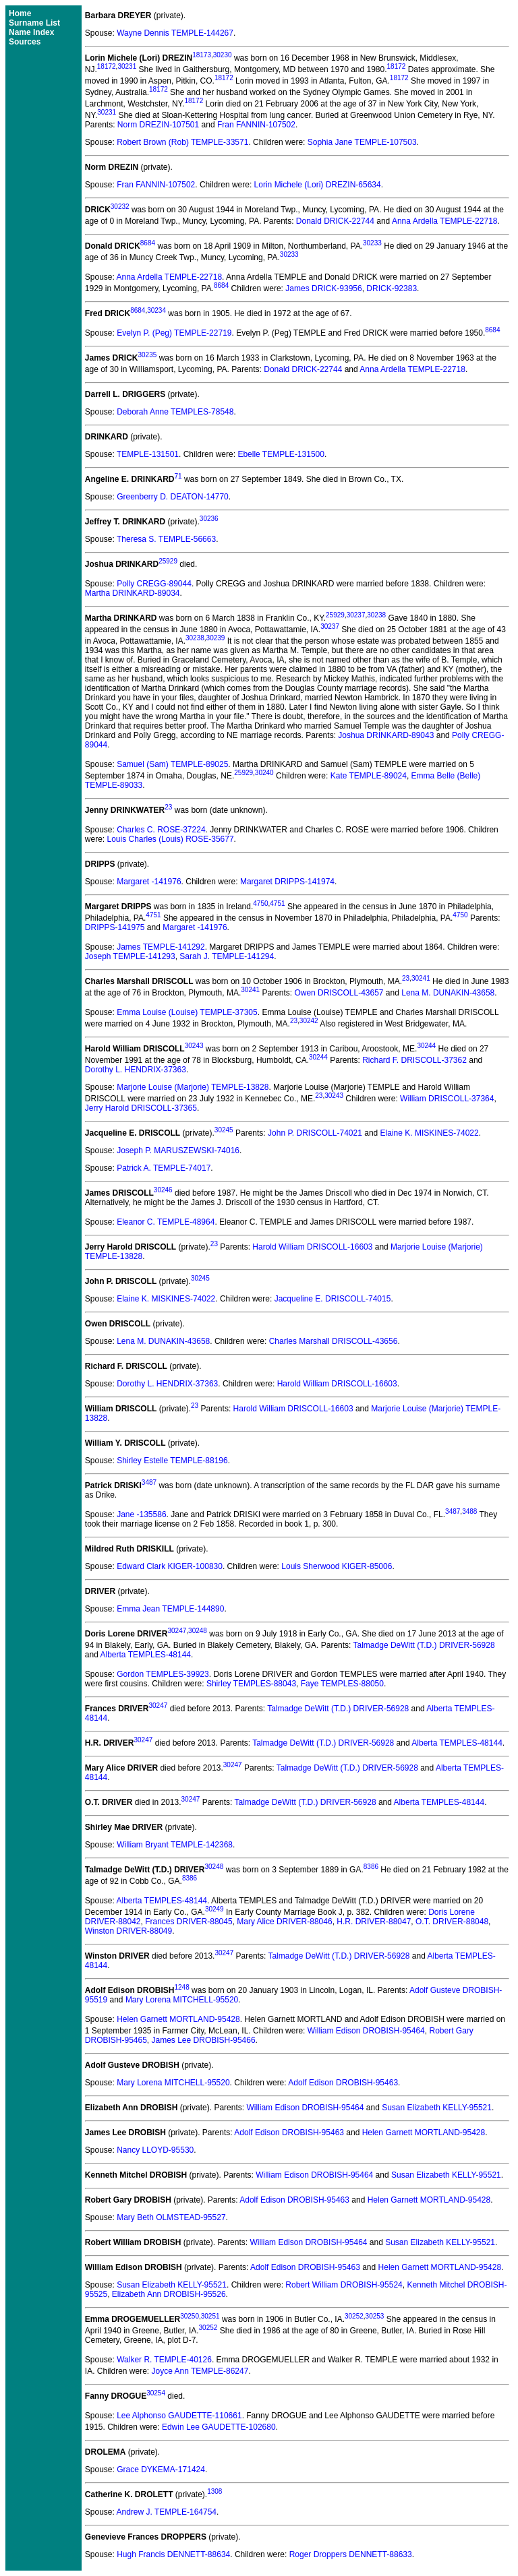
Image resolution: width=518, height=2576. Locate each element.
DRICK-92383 (391, 288)
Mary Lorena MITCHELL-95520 (181, 1999)
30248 (197, 1630)
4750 (260, 903)
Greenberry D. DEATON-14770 (173, 496)
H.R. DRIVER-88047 (374, 1921)
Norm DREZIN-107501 (158, 124)
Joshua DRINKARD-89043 (386, 735)
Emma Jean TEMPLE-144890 (170, 1609)
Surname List (34, 23)
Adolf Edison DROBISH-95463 (343, 2082)
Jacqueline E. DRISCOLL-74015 (333, 1299)
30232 (120, 206)
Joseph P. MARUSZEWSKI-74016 (178, 1150)
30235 (147, 355)
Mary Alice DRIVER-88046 (284, 1921)
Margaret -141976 (149, 881)
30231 (126, 66)
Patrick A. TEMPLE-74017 (163, 1168)
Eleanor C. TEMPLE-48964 (165, 1222)
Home (20, 13)
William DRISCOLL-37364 (447, 1098)
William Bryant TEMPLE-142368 (175, 1844)
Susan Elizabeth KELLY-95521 (437, 2107)
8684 (147, 243)
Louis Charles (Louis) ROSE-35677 (170, 839)
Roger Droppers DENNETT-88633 (350, 2554)
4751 (277, 903)
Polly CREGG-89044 (154, 583)
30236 (209, 518)
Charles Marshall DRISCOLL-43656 (333, 1341)
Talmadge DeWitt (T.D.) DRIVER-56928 (424, 1645)
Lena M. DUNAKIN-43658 (447, 993)
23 (168, 807)
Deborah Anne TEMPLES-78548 (175, 412)
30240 (264, 772)
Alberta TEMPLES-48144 (146, 1654)
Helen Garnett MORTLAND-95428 (178, 2019)
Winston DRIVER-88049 (128, 1931)
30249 (214, 1909)
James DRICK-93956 (323, 288)
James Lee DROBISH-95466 (204, 2040)
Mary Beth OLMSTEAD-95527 (171, 2217)
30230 (222, 55)
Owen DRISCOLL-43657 (338, 993)
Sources (24, 42)
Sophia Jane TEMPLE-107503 (362, 142)
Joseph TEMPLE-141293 (130, 956)
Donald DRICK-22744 (335, 221)
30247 (177, 1630)
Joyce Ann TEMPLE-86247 (200, 2371)
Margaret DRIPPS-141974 (287, 881)
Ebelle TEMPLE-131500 (280, 454)
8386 (371, 1866)
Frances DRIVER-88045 (188, 1921)
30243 (194, 1045)
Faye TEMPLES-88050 (342, 1683)
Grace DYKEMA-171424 (161, 2469)
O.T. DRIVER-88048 (451, 1921)
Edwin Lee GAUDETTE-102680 (219, 2427)
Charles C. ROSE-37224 (161, 829)
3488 (469, 1511)
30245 (223, 1130)
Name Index (31, 32)
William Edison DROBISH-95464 (366, 2030)
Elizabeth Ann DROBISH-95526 (169, 2294)
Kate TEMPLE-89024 (368, 775)
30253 (375, 2316)
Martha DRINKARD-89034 (132, 593)
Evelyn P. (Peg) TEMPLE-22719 (174, 333)
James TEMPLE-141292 (161, 947)
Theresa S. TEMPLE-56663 (166, 539)
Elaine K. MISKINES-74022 (429, 1133)
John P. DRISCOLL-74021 (315, 1133)
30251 (210, 2316)
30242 (308, 1020)
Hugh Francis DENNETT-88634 (173, 2554)
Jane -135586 (141, 1514)
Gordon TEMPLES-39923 (163, 1674)
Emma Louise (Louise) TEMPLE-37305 (187, 1012)
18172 (106, 66)
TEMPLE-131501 (148, 454)
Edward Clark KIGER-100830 (170, 1566)
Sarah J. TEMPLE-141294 (226, 956)
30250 (189, 2316)
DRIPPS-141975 (115, 927)
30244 (426, 1045)
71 (177, 476)
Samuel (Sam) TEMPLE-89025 (172, 764)
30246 (163, 1190)
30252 (354, 2316)
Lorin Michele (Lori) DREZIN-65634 (317, 184)
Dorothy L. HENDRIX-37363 (135, 1069)
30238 (376, 615)
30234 (156, 310)
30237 (356, 615)
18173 (201, 55)
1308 (214, 2491)
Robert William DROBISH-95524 (343, 2285)
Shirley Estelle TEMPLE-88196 (172, 1460)
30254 (155, 2393)
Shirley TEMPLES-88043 (251, 1683)
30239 (215, 638)
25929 (168, 561)
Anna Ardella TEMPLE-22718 (445, 221)
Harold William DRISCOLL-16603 (312, 1247)
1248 (181, 1987)
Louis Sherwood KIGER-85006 (336, 1566)
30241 (420, 978)
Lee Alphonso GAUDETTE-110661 (179, 2415)
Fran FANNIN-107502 (256, 124)
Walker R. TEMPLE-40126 (164, 2359)
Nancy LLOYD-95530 (155, 2150)
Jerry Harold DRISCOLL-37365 (141, 1108)
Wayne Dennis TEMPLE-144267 (175, 33)
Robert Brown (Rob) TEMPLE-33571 (182, 142)
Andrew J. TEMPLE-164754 (167, 2512)
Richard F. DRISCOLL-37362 (414, 1060)
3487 (149, 1482)
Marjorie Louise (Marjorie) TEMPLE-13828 (192, 1087)
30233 (372, 243)
